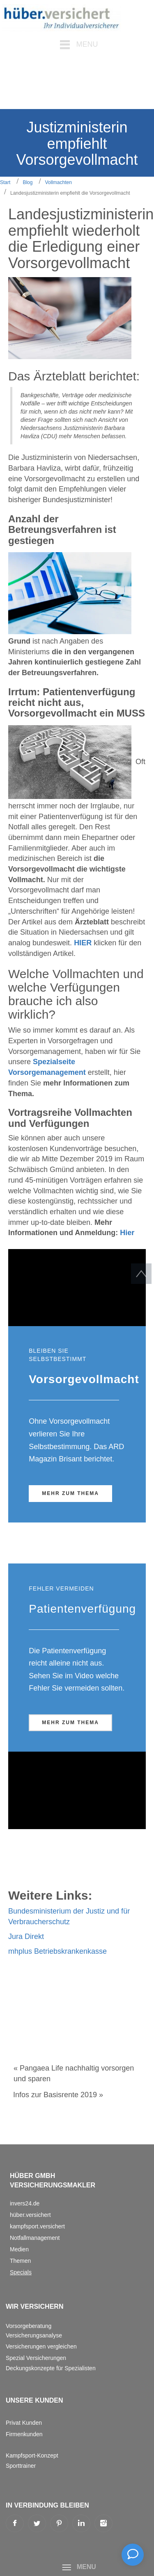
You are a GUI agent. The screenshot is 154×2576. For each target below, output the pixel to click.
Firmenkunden (24, 2434)
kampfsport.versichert (37, 2226)
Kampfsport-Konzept (32, 2455)
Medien (19, 2249)
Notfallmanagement (35, 2238)
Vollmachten (58, 182)
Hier (127, 1233)
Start (5, 182)
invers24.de (24, 2203)
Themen (20, 2260)
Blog (27, 182)
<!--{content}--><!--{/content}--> (77, 1287)
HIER (83, 943)
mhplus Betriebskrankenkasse (57, 1951)
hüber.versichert (30, 2215)
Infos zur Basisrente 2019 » (58, 2095)
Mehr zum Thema (70, 1493)
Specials (21, 2272)
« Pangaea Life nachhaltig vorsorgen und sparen (74, 2073)
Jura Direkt (26, 1936)
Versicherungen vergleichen (41, 2346)
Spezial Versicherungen (36, 2358)
